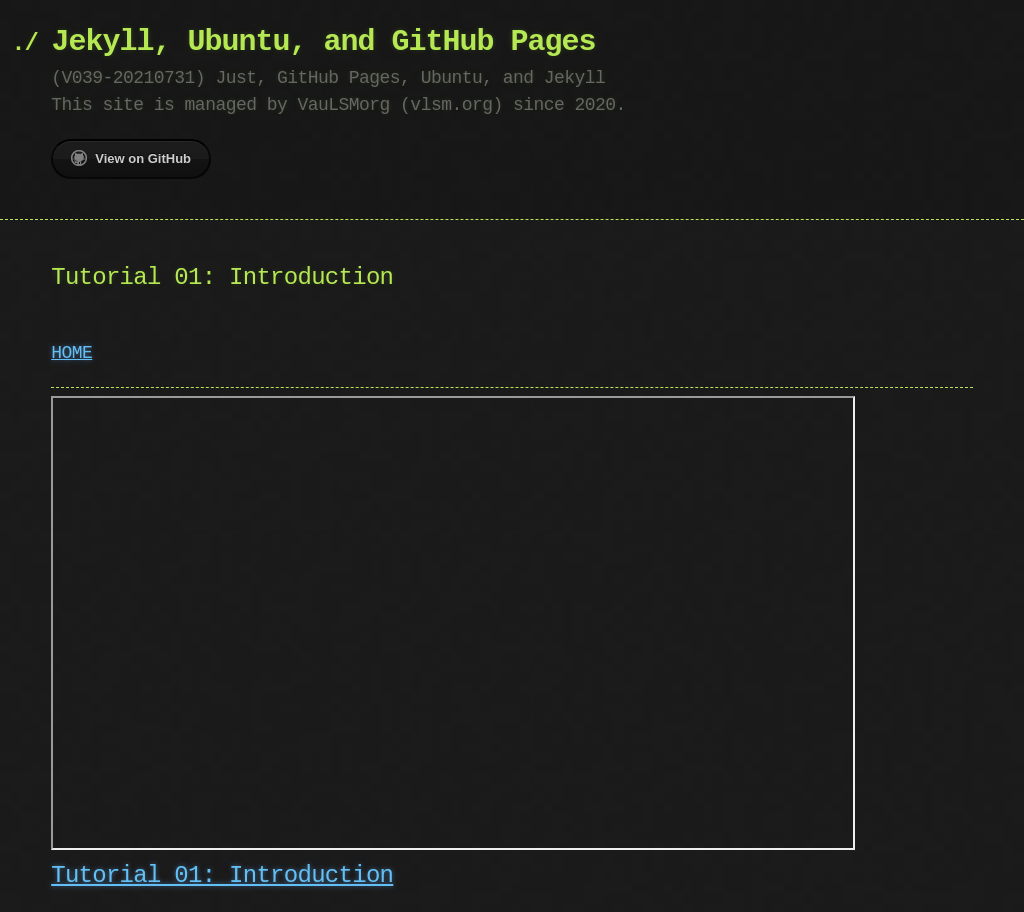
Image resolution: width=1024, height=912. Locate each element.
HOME (71, 353)
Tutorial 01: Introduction (222, 873)
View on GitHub (131, 158)
